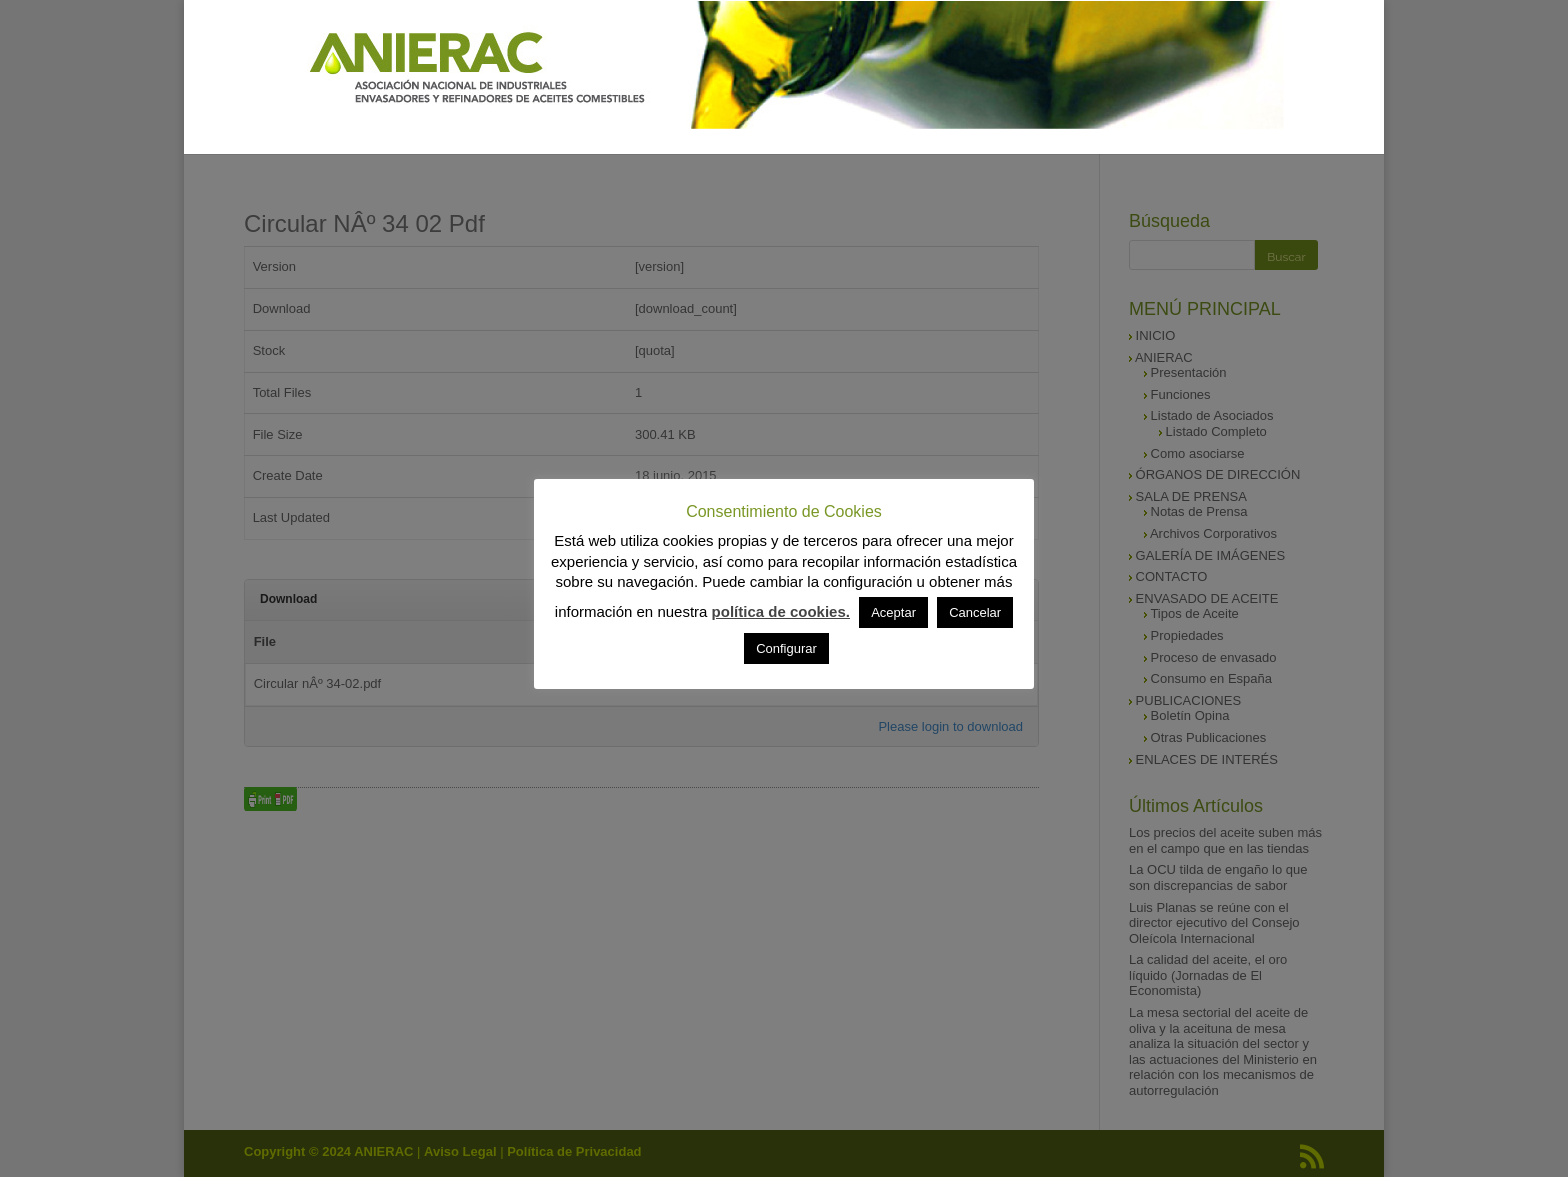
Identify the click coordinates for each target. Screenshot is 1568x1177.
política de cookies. (781, 611)
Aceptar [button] (893, 612)
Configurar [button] (786, 648)
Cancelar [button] (975, 612)
